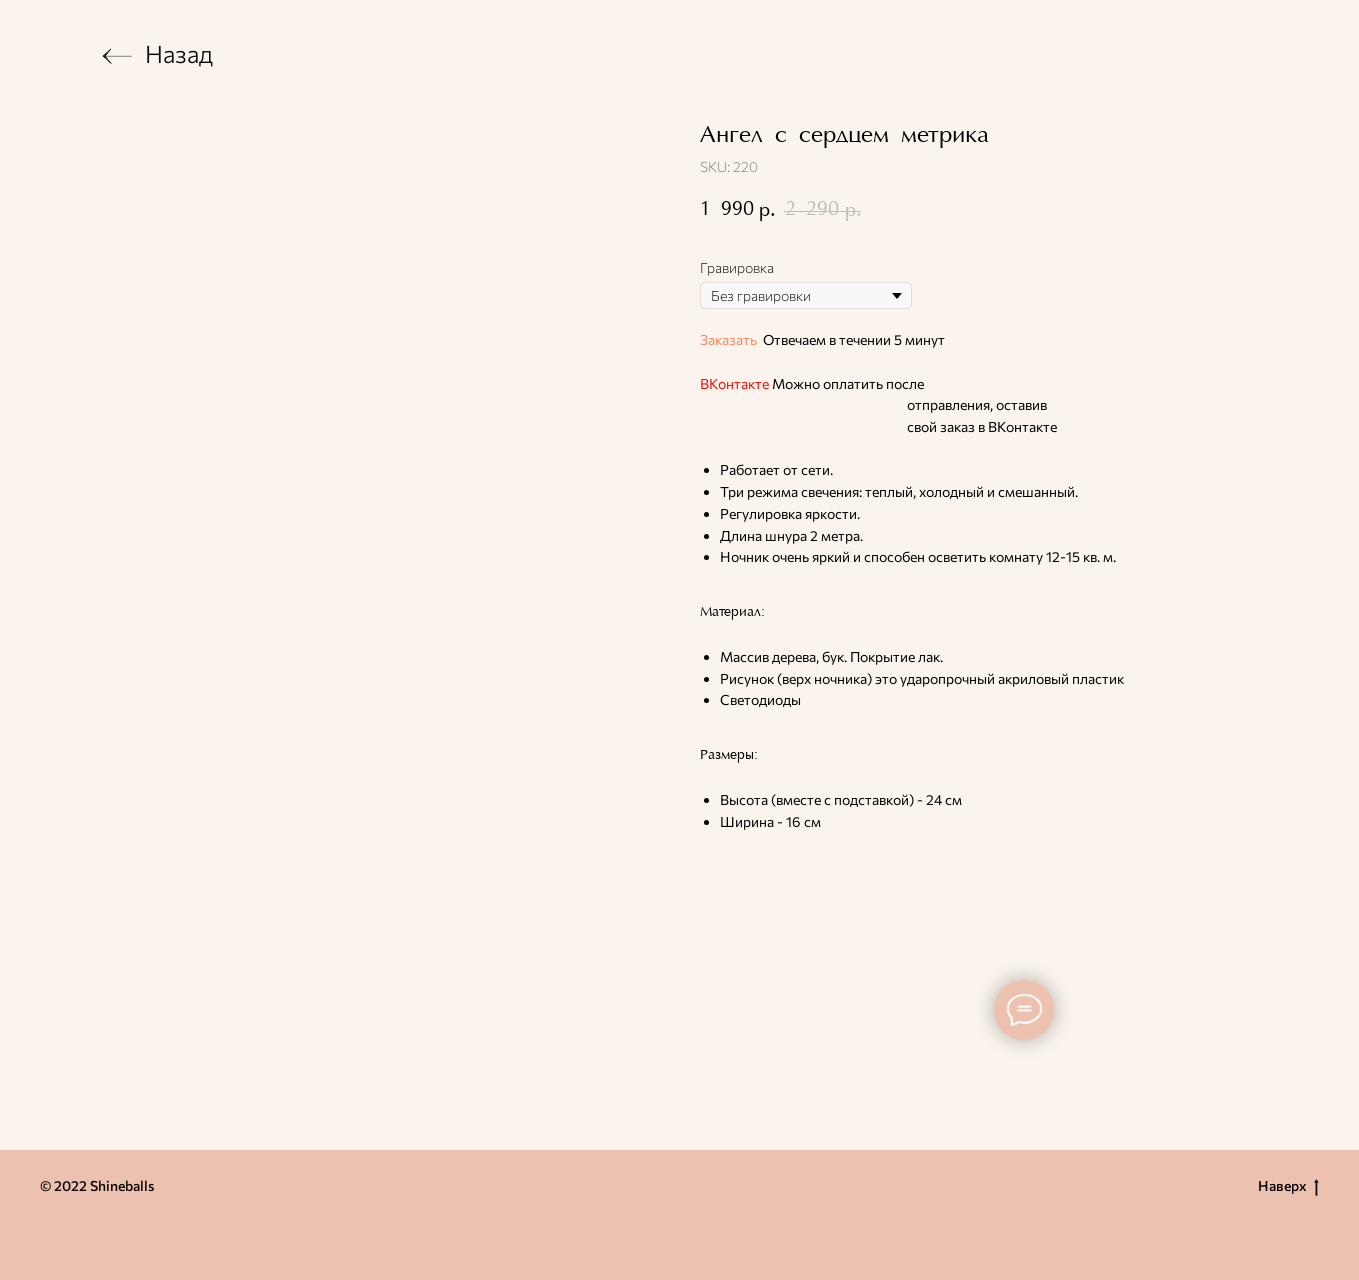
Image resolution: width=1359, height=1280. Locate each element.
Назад (179, 53)
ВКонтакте (734, 383)
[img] (117, 56)
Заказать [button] (728, 339)
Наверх (1288, 1186)
